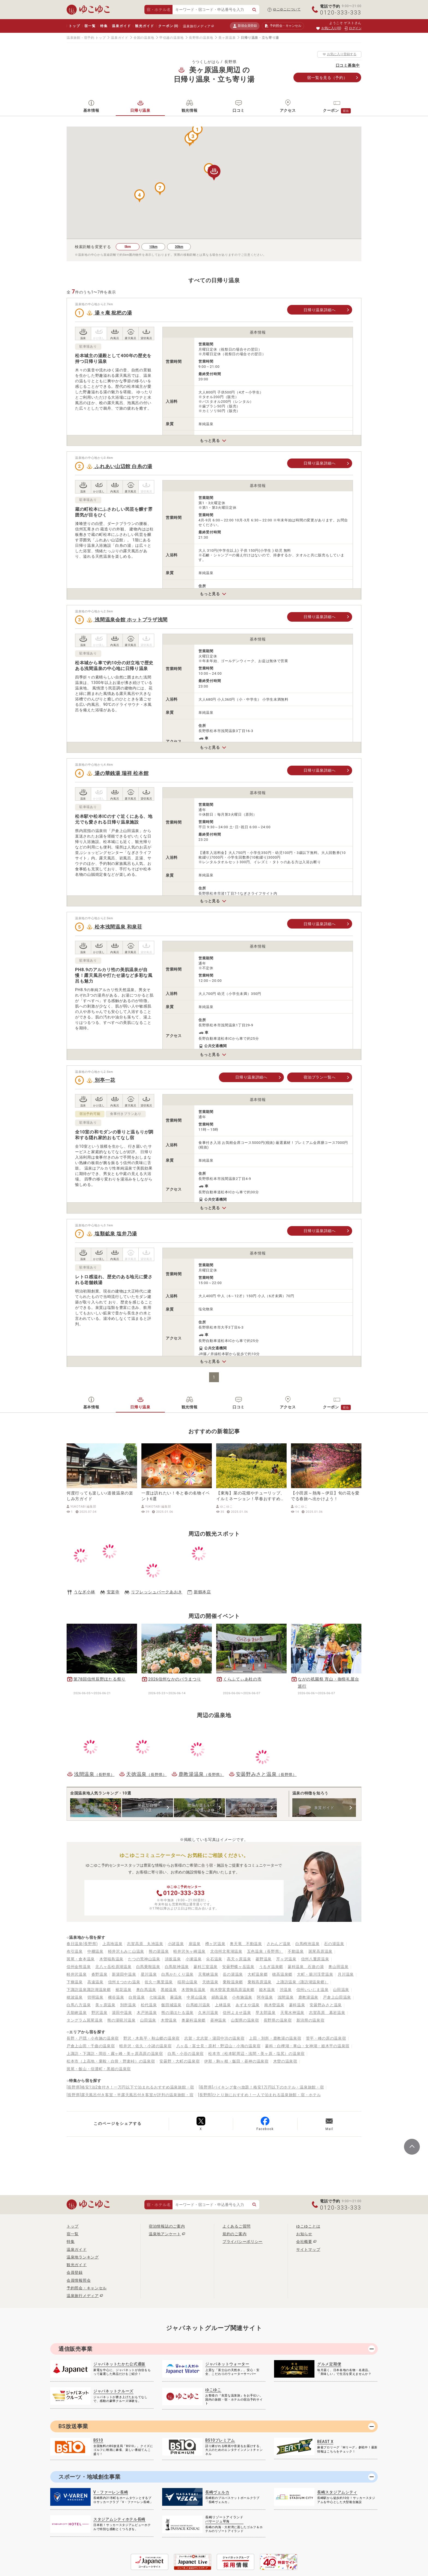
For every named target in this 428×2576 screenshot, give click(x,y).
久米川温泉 (208, 2012)
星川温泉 (149, 1974)
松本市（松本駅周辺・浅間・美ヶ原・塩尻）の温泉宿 (256, 2053)
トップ (74, 26)
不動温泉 (296, 1951)
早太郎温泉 (265, 2012)
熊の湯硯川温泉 (121, 2020)
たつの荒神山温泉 (144, 1959)
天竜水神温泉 (292, 2012)
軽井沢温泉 (77, 1974)
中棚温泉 (95, 1951)
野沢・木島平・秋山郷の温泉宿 (151, 2038)
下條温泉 (75, 1982)
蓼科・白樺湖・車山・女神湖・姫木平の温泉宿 (307, 2046)
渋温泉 (286, 1989)
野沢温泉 (99, 2012)
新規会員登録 (245, 26)
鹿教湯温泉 (308, 1997)
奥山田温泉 (338, 1966)
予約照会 (283, 26)
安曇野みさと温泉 (326, 2005)
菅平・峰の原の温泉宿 (326, 2038)
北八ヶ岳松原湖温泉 (113, 1966)
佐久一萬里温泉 (159, 1982)
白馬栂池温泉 (307, 1943)
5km (127, 247)
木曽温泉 (169, 2020)
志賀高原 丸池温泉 (145, 1943)
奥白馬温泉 (146, 1989)
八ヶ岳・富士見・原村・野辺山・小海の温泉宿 (218, 2046)
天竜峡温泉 (208, 1974)
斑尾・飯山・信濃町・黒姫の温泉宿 (99, 2069)
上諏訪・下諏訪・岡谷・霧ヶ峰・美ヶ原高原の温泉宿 (115, 2053)
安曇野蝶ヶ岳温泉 (238, 1966)
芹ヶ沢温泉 (286, 1959)
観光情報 (190, 110)
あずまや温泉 (248, 2005)
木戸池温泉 (147, 2012)
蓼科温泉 (297, 2005)
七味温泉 (157, 1997)
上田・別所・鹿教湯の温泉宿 (275, 2038)
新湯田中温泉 (124, 1974)
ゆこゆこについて (287, 9)
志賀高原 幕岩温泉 (327, 2012)
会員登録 (75, 2272)
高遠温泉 (95, 1982)
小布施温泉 (242, 1997)
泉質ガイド (324, 1807)
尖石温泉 (214, 1959)
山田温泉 (341, 1989)
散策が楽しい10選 (199, 1807)
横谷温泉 (116, 1997)
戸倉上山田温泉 (337, 1997)
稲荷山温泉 (187, 1982)
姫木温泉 (267, 1989)
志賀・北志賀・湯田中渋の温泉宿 (214, 2038)
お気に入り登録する (339, 54)
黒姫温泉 (169, 1989)
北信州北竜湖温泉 (226, 1951)
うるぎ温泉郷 (271, 1966)
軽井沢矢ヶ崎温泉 (189, 1951)
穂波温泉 (75, 1997)
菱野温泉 (263, 1959)
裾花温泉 (123, 1989)
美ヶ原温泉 (227, 38)
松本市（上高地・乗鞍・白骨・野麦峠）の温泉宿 (111, 2061)
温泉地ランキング (83, 2257)
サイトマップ (308, 2249)
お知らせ (304, 2234)
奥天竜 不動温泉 (246, 1943)
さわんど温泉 (279, 1943)
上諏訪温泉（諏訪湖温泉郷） (302, 1982)
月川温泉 (346, 1974)
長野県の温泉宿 (278, 2020)
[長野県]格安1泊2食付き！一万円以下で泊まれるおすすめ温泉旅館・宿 (130, 2087)
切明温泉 (95, 1997)
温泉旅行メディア (197, 26)
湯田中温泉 (122, 2012)
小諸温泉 (176, 1943)
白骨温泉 (137, 1997)
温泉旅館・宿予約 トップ (86, 38)
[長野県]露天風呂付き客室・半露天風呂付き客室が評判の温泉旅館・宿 (130, 2095)
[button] (197, 130)
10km (153, 247)
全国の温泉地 (143, 38)
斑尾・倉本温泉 (81, 1959)
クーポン (168, 26)
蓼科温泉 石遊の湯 (306, 1966)
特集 (104, 26)
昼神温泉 (218, 2020)
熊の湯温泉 (159, 1951)
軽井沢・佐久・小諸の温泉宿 (145, 2046)
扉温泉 (195, 1943)
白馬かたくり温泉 (177, 1974)
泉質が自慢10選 (148, 1807)
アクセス (288, 110)
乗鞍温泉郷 (233, 1982)
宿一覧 (90, 26)
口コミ (239, 110)
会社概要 (304, 2241)
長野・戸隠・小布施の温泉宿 (93, 2038)
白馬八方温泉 (79, 2005)
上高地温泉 (112, 1943)
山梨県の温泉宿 (245, 2020)
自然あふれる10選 (251, 1807)
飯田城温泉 (171, 2005)
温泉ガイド (121, 26)
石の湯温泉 (334, 1943)
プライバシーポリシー (242, 2241)
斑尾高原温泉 (320, 1951)
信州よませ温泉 (237, 2012)
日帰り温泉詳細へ (320, 310)
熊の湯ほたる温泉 (177, 2012)
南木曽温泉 (274, 2005)
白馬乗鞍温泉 (148, 1966)
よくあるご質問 (236, 2226)
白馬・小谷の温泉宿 (186, 2053)
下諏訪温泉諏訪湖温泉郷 (89, 1989)
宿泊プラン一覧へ (320, 1077)
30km (179, 247)
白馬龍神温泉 (177, 1966)
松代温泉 (149, 2005)
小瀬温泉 (194, 1959)
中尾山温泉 (197, 1997)
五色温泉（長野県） (265, 1951)
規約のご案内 (234, 2234)
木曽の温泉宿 (285, 2061)
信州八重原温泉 (315, 1959)
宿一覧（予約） (327, 77)
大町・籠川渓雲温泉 (315, 1974)
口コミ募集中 (348, 65)
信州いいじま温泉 (312, 1989)
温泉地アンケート (165, 2234)
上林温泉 (223, 2005)
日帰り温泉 (140, 110)
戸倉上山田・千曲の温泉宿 (91, 2046)
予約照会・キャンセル (87, 2288)
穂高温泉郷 (282, 1974)
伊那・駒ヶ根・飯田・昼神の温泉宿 (236, 2061)
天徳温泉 (210, 1982)
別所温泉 (128, 2005)
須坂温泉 (173, 1959)
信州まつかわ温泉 (124, 1982)
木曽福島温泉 (111, 1959)
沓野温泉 (99, 1974)
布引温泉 (75, 1951)
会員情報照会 (79, 2280)
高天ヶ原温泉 (239, 1959)
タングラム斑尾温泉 (85, 2020)
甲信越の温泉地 (171, 38)
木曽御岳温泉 (194, 1989)
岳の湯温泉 (233, 1974)
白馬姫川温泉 (198, 2005)
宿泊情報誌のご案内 (167, 2226)
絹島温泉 (220, 1997)
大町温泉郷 (258, 1974)
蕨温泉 (176, 1997)
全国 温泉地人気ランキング (96, 1807)
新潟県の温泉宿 (310, 2020)
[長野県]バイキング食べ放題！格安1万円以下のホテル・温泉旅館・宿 (261, 2087)
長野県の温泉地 (201, 38)
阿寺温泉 (265, 1997)
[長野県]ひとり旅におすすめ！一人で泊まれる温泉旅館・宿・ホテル (259, 2095)
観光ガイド (144, 26)
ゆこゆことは (308, 2226)
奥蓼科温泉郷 (194, 2020)
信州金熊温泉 (79, 1966)
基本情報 (91, 110)
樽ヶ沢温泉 (215, 1943)
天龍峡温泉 (77, 2012)
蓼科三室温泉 (206, 1966)
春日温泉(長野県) (82, 1943)
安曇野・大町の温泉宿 (179, 2061)
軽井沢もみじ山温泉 (126, 1951)
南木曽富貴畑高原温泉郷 (232, 1989)
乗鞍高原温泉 (260, 1982)
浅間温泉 (286, 1997)
